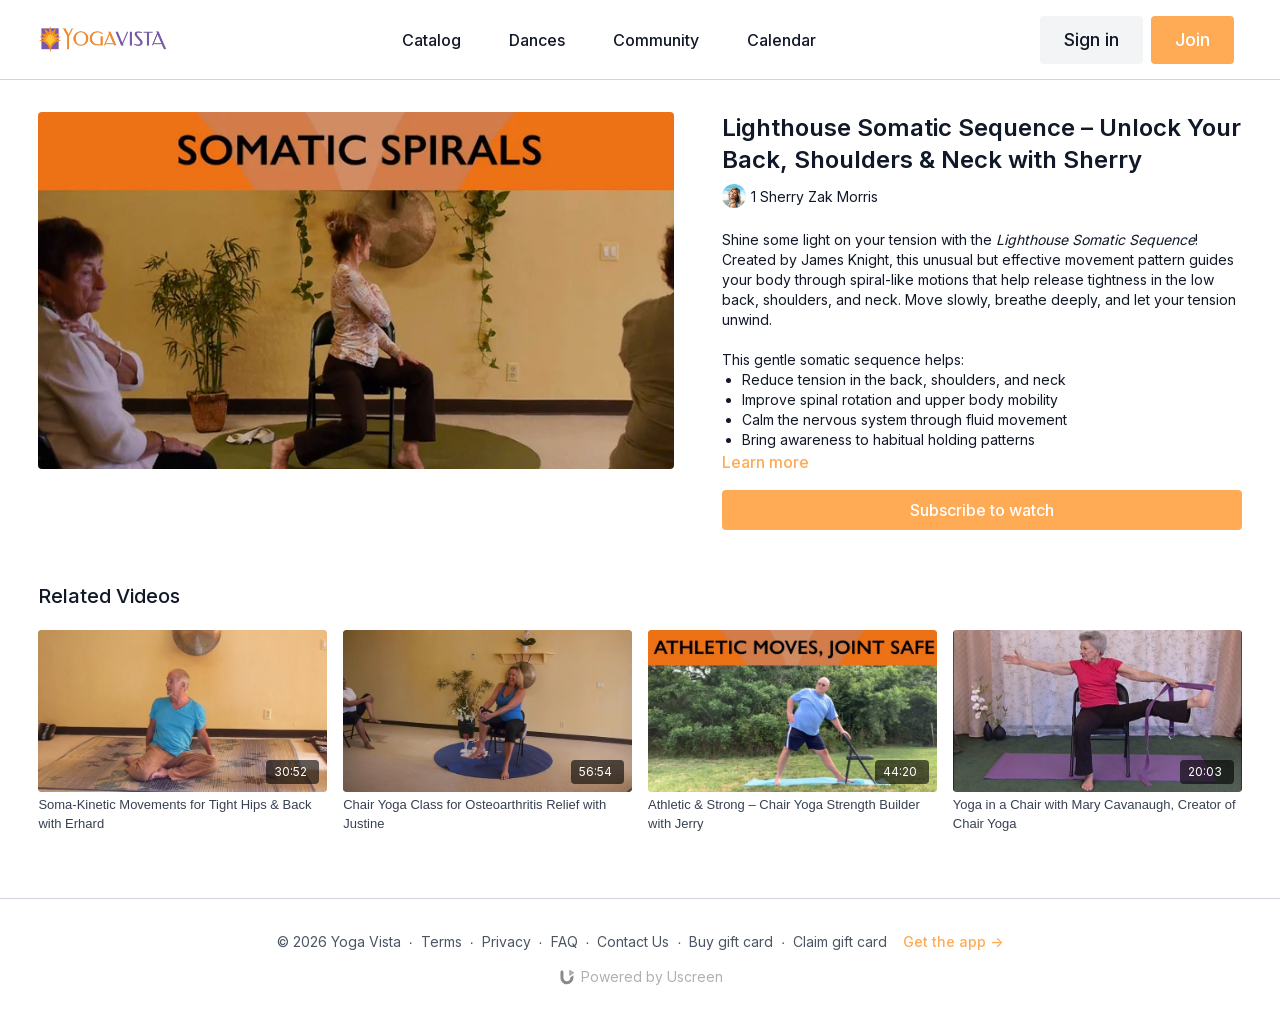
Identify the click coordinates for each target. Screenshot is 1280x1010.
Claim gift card (840, 941)
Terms (441, 941)
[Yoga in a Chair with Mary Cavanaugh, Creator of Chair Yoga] (1097, 814)
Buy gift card (731, 941)
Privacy (506, 941)
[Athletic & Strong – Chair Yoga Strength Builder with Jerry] (792, 814)
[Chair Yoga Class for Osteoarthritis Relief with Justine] (487, 814)
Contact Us (633, 941)
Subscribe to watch (982, 510)
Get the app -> (953, 941)
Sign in (1091, 39)
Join (1192, 39)
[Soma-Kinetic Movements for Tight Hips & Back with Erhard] (182, 814)
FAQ (564, 941)
